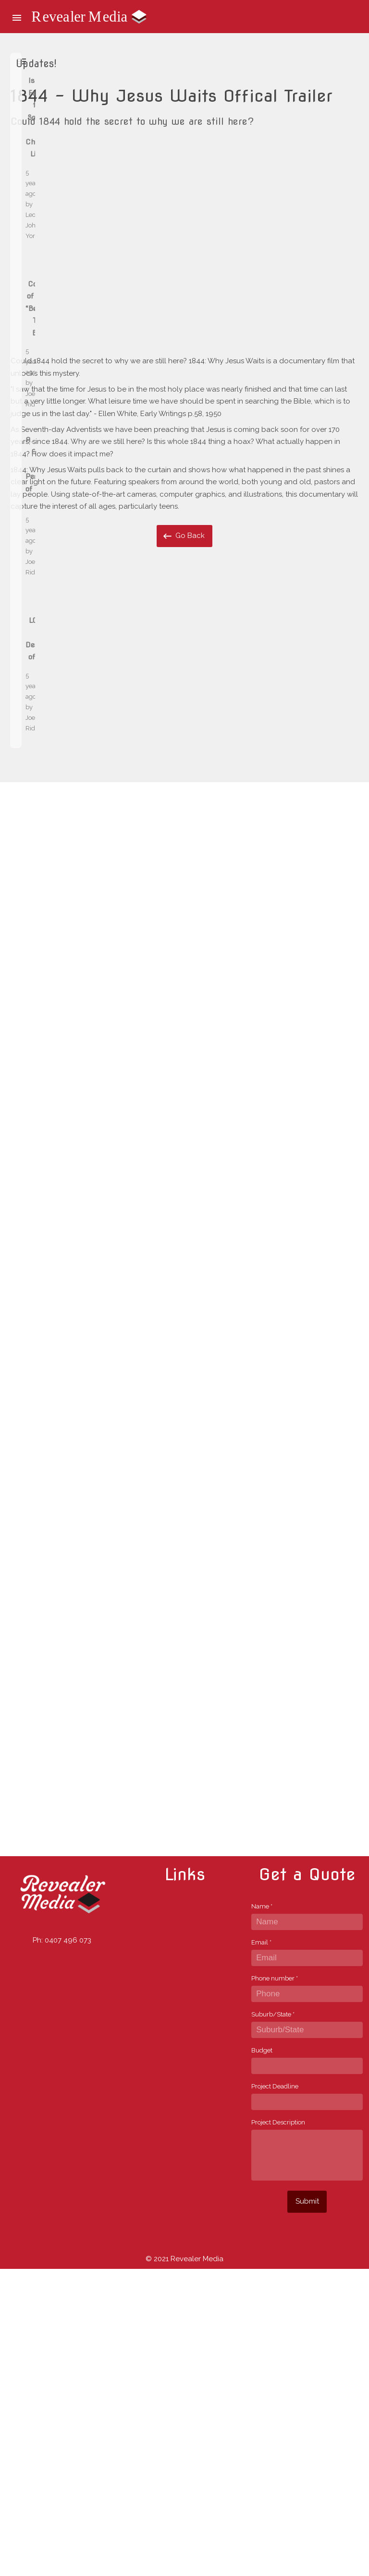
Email (261, 2249)
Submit (307, 2508)
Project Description (278, 2429)
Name (261, 2213)
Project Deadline (274, 2393)
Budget (261, 2357)
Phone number (274, 2285)
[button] (17, 17)
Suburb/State (273, 2321)
